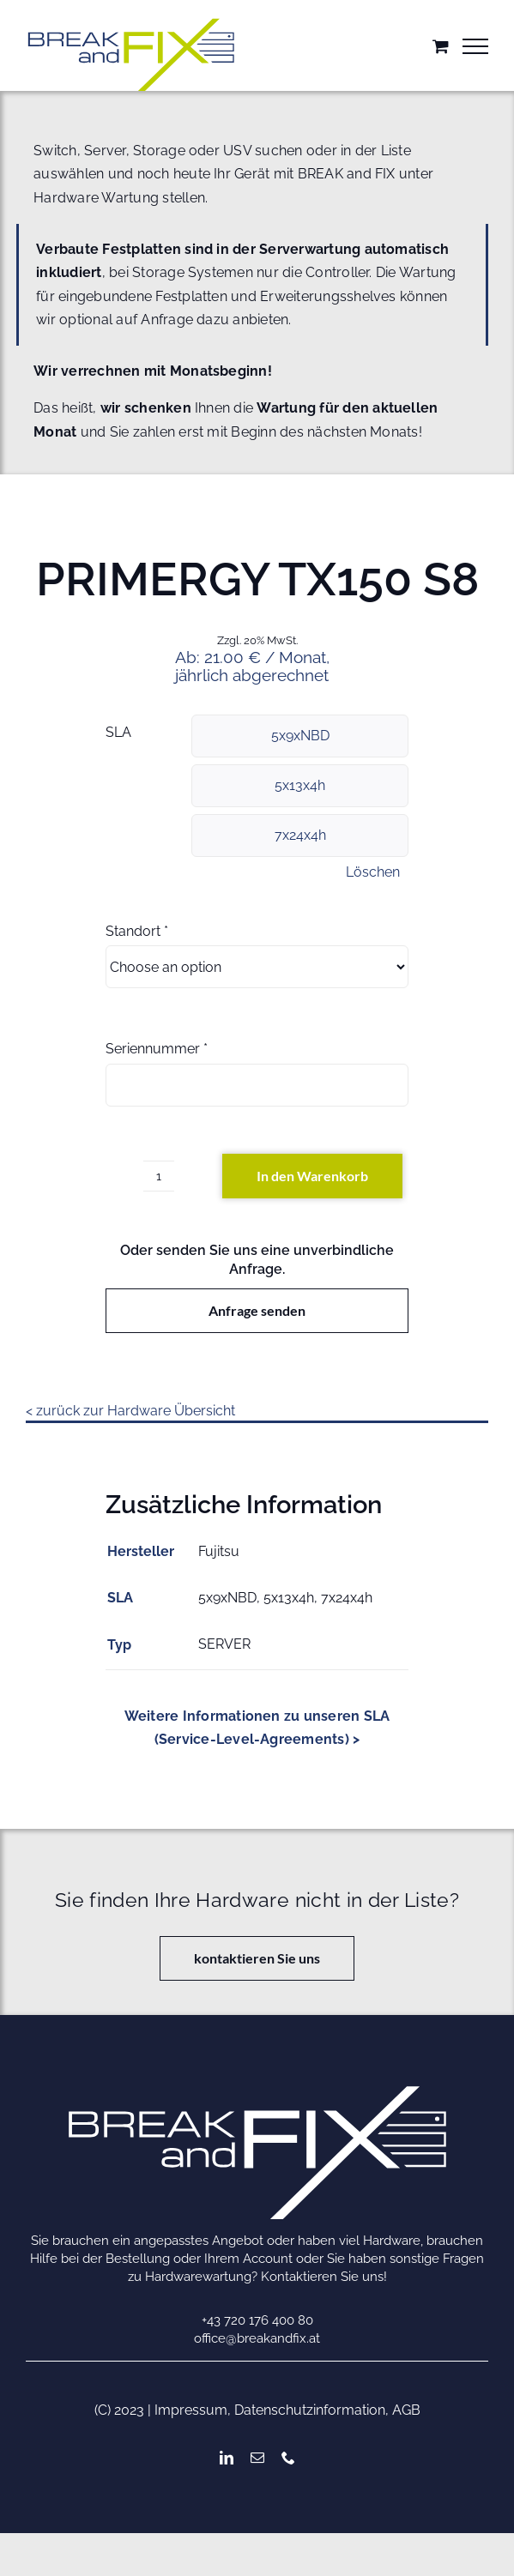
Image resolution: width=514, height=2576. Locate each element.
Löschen (373, 872)
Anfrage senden (257, 1310)
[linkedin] (226, 2457)
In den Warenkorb (312, 1175)
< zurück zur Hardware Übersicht (130, 1411)
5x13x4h (300, 785)
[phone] (288, 2457)
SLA (118, 732)
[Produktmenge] (158, 1176)
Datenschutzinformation (309, 2410)
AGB (406, 2410)
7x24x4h (300, 835)
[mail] (257, 2457)
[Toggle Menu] (475, 46)
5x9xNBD (300, 735)
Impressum (190, 2410)
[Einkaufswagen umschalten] (440, 46)
